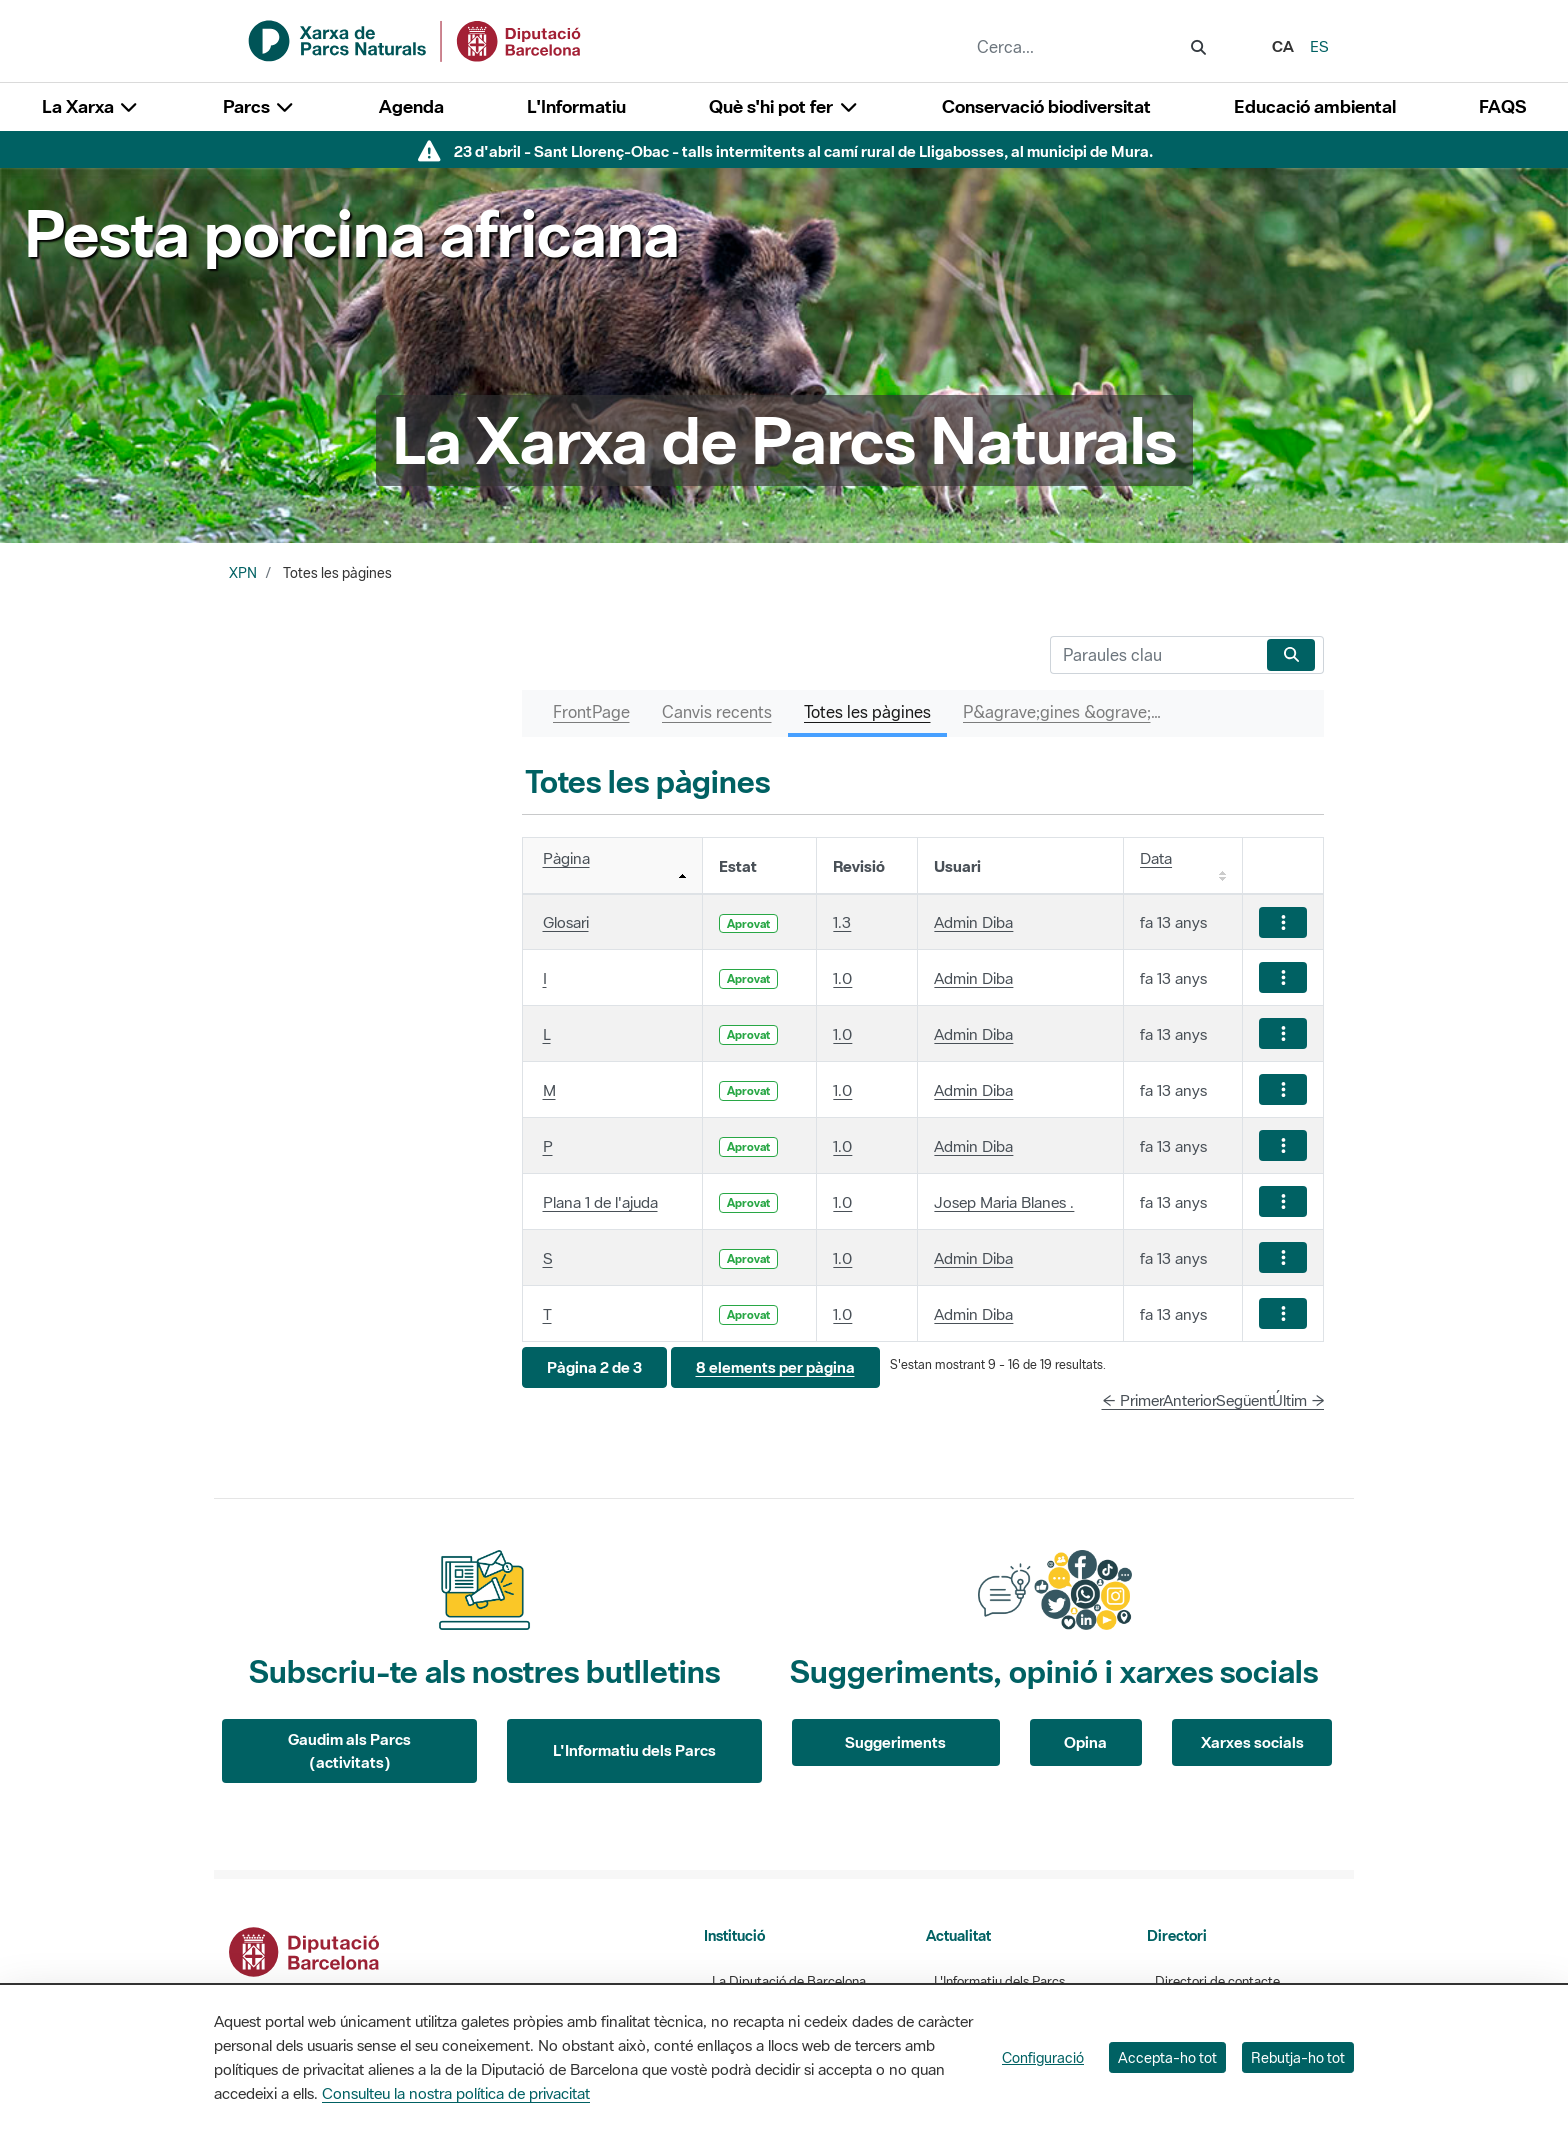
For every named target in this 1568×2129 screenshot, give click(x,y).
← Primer (1133, 1400)
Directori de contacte (1217, 1981)
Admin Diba (973, 922)
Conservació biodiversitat (1046, 106)
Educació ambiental (1315, 106)
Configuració (1043, 2057)
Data (1156, 858)
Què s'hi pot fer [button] (784, 106)
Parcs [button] (259, 106)
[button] (594, 1367)
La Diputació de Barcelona (789, 1981)
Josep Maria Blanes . (1004, 1202)
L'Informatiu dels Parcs (634, 1750)
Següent (1244, 1400)
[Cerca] (1154, 655)
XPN (243, 573)
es (1319, 46)
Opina (1085, 1742)
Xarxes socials (1252, 1742)
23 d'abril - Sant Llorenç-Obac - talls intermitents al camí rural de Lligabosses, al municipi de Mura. (803, 151)
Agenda (411, 106)
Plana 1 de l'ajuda (600, 1202)
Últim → (1298, 1400)
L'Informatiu (576, 106)
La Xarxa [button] (91, 106)
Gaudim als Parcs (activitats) (349, 1750)
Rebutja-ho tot (1298, 2057)
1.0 (842, 978)
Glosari (566, 922)
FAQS (1502, 106)
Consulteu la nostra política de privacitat (456, 2093)
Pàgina (566, 858)
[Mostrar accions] (1283, 922)
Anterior (1190, 1400)
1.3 (842, 922)
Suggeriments (895, 1742)
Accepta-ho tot (1167, 2057)
